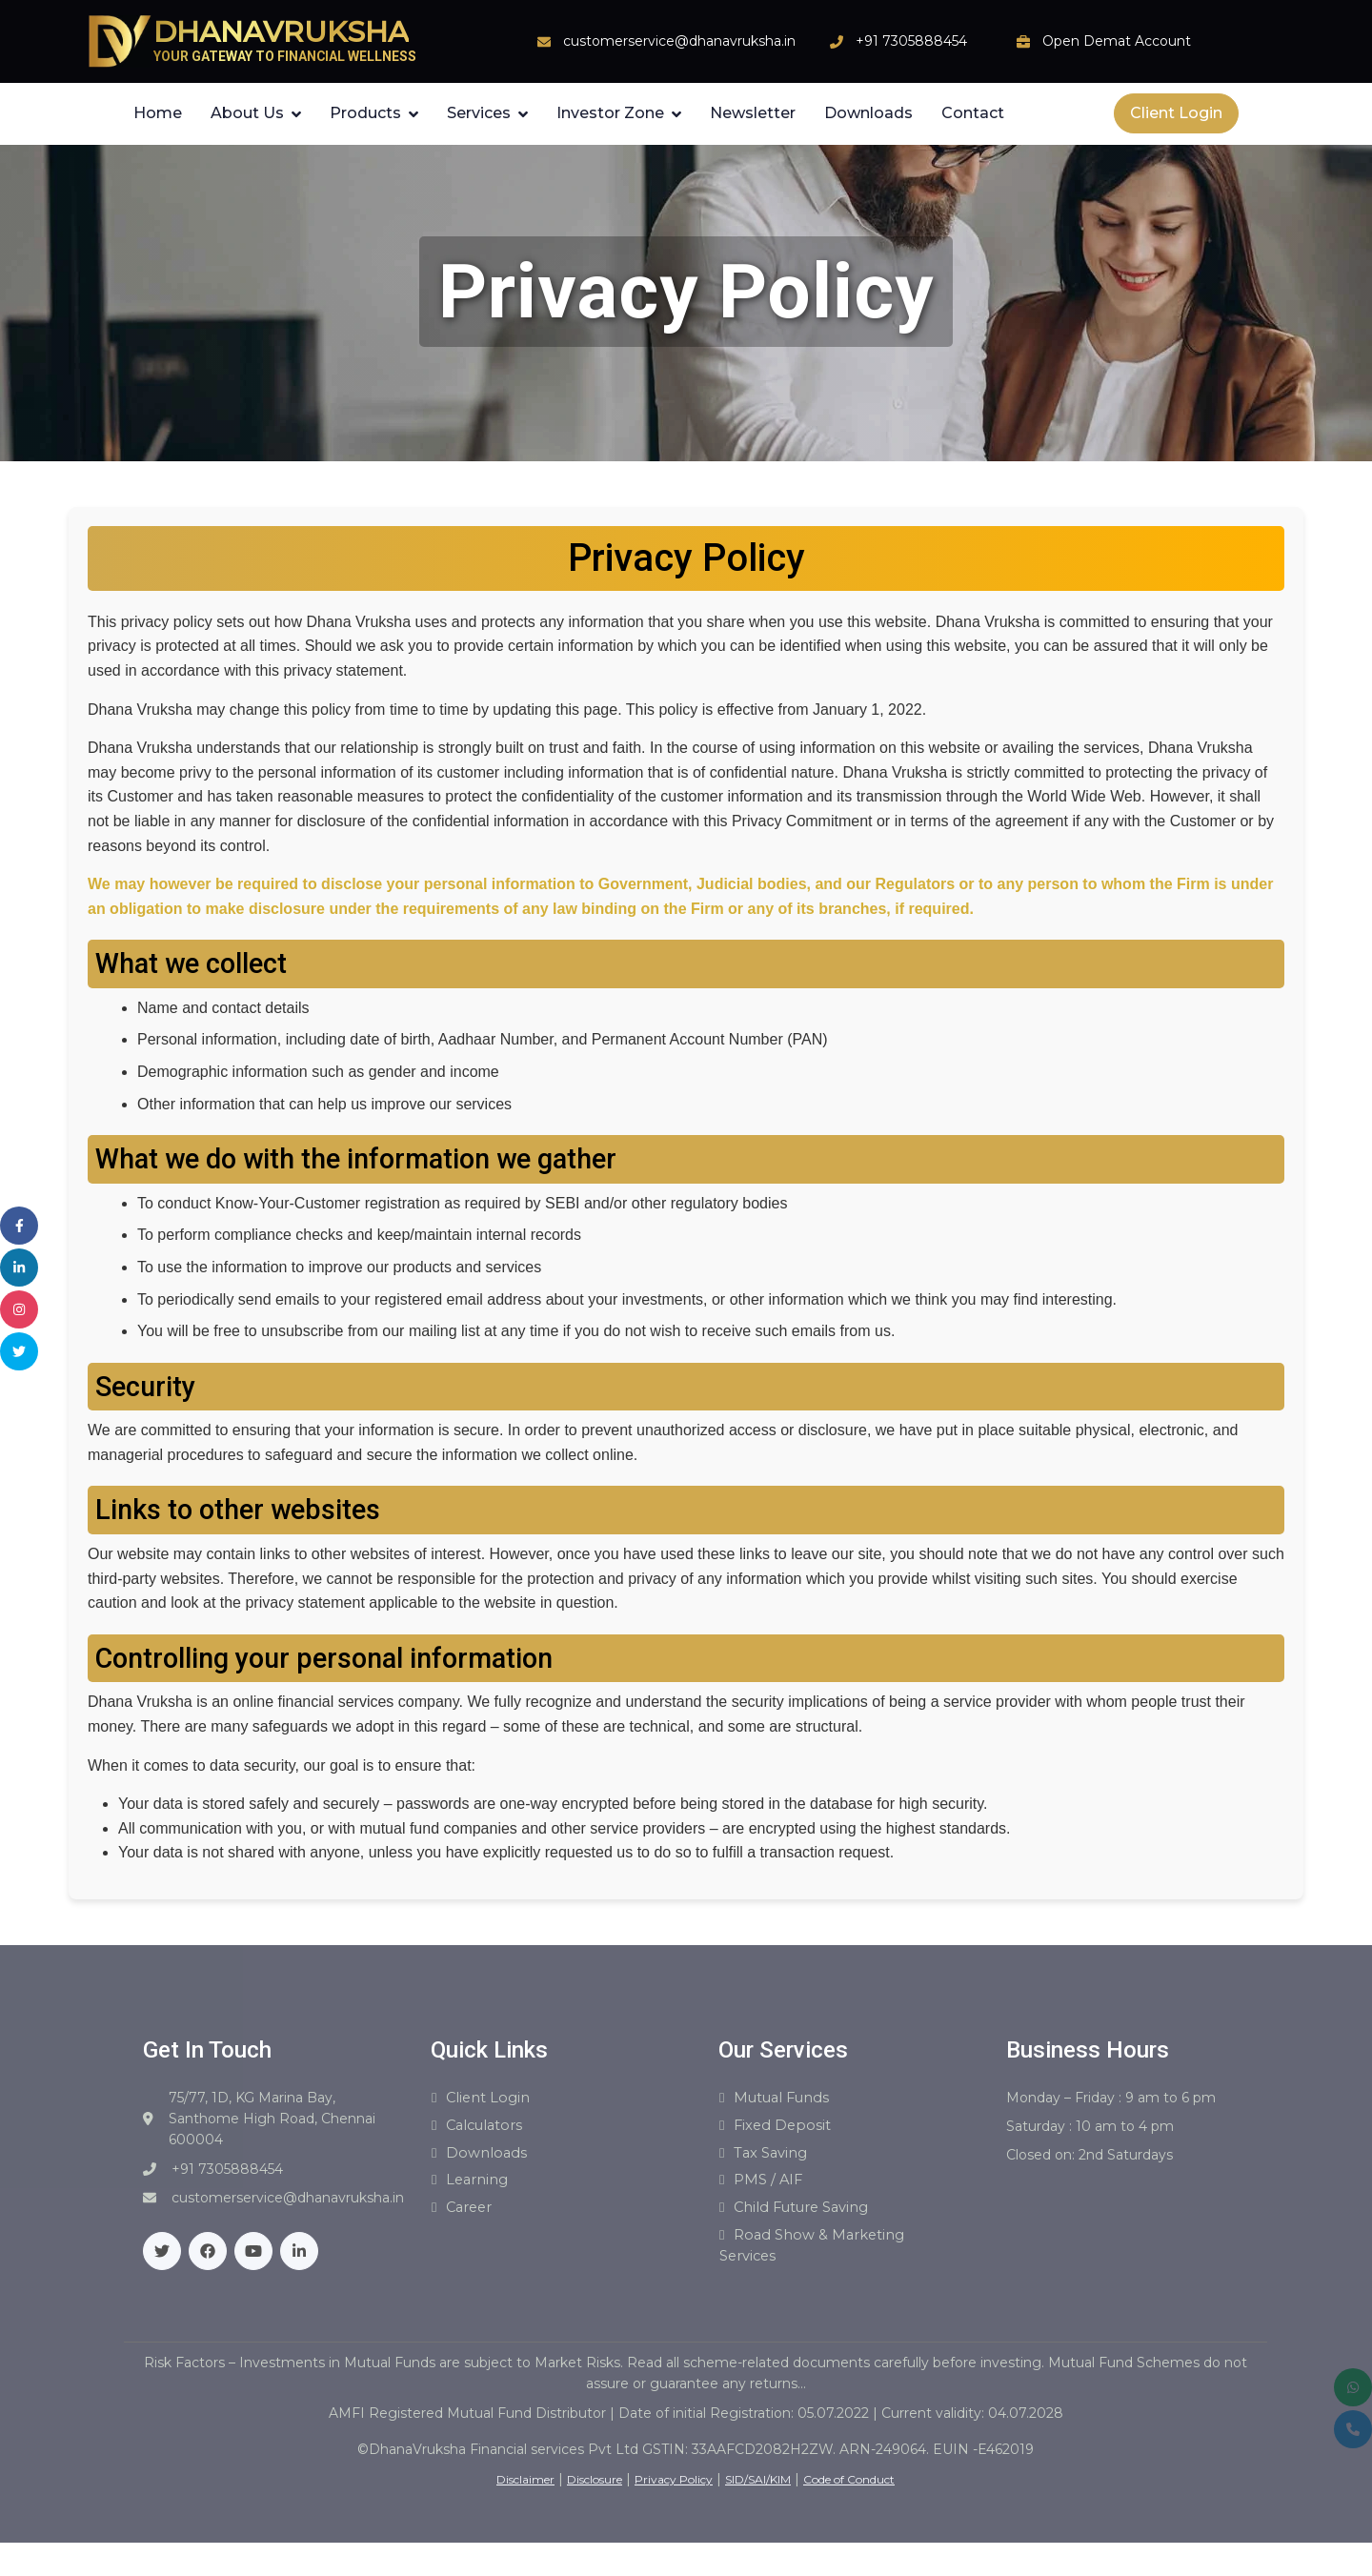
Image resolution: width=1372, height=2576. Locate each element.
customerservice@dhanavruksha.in (666, 41)
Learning (480, 2188)
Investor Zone (610, 113)
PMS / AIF (771, 2188)
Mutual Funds (789, 2099)
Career (472, 2217)
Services (479, 113)
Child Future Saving (811, 2217)
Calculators (490, 2129)
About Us (247, 113)
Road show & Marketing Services (818, 2258)
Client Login (1176, 113)
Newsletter (753, 113)
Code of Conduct (849, 2492)
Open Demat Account (1104, 41)
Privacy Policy (674, 2492)
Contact (972, 113)
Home (157, 113)
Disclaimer (525, 2492)
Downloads (868, 113)
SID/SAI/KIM (758, 2492)
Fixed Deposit (786, 2129)
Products (365, 113)
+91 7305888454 (898, 41)
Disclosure (594, 2492)
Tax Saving (776, 2158)
